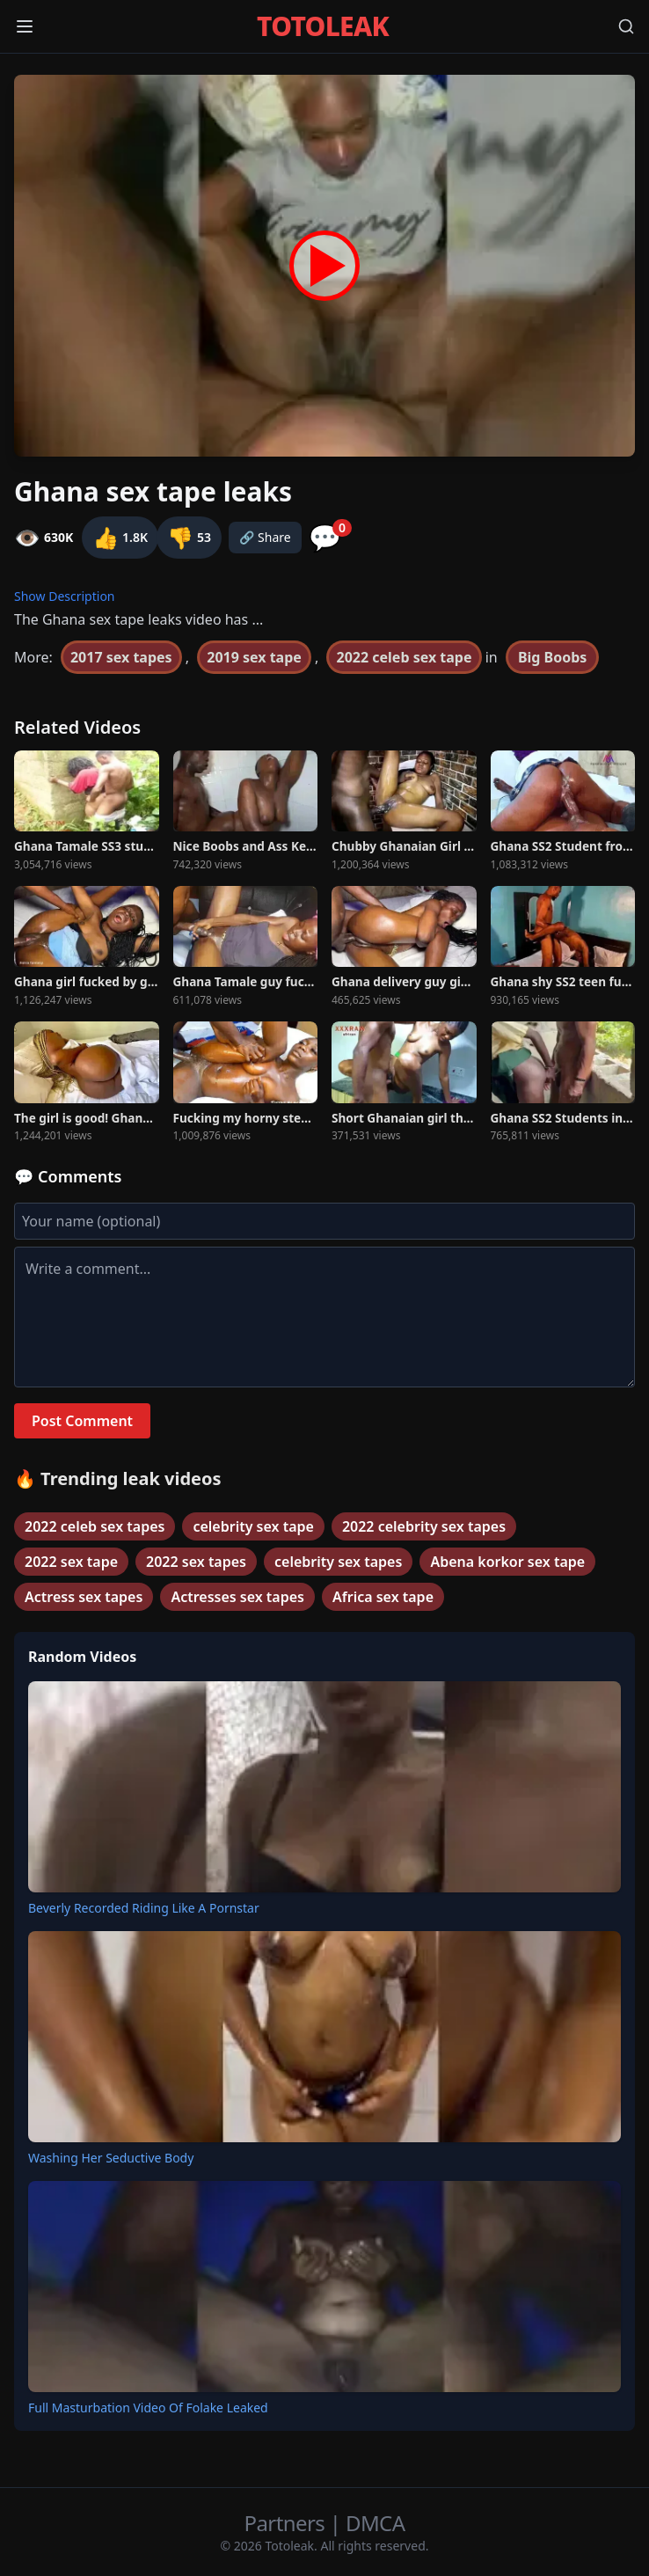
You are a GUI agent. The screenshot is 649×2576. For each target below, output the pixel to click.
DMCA (375, 2522)
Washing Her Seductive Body (110, 2157)
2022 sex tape (71, 1561)
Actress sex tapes (83, 1596)
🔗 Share (265, 537)
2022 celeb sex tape (403, 657)
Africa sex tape (383, 1596)
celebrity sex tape (253, 1526)
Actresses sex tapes (237, 1596)
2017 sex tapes (121, 657)
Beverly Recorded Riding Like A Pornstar (143, 1907)
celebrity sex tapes (338, 1561)
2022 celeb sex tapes (94, 1526)
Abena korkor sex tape (507, 1561)
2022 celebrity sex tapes (424, 1526)
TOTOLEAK (323, 26)
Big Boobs (552, 657)
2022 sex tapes (196, 1561)
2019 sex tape (254, 657)
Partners (287, 2522)
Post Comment (82, 1421)
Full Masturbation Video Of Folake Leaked (148, 2407)
